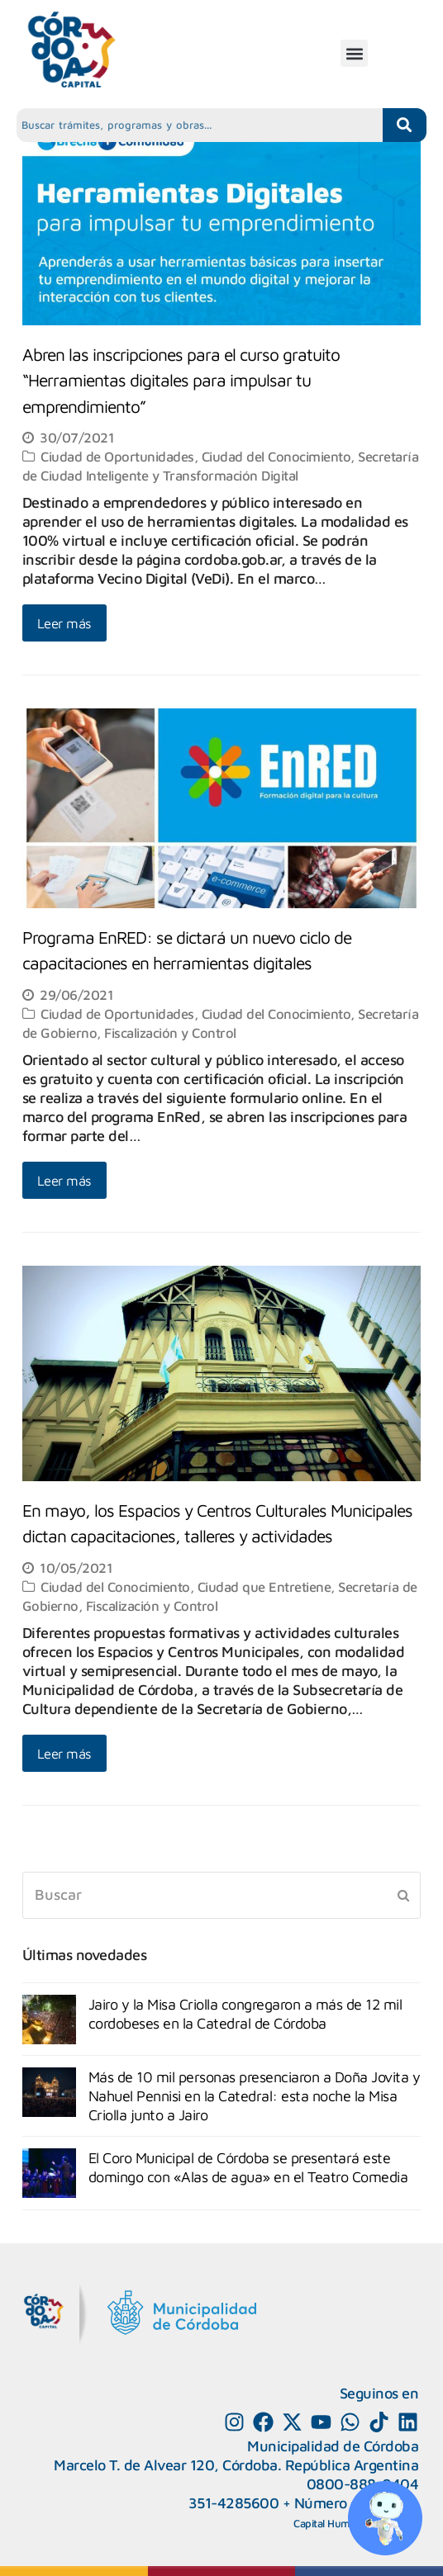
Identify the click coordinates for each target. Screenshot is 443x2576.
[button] (354, 53)
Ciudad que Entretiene (264, 1586)
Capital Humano (330, 2523)
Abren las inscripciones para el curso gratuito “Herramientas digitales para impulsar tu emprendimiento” (181, 380)
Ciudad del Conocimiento (276, 456)
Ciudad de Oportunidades (117, 456)
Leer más (64, 623)
